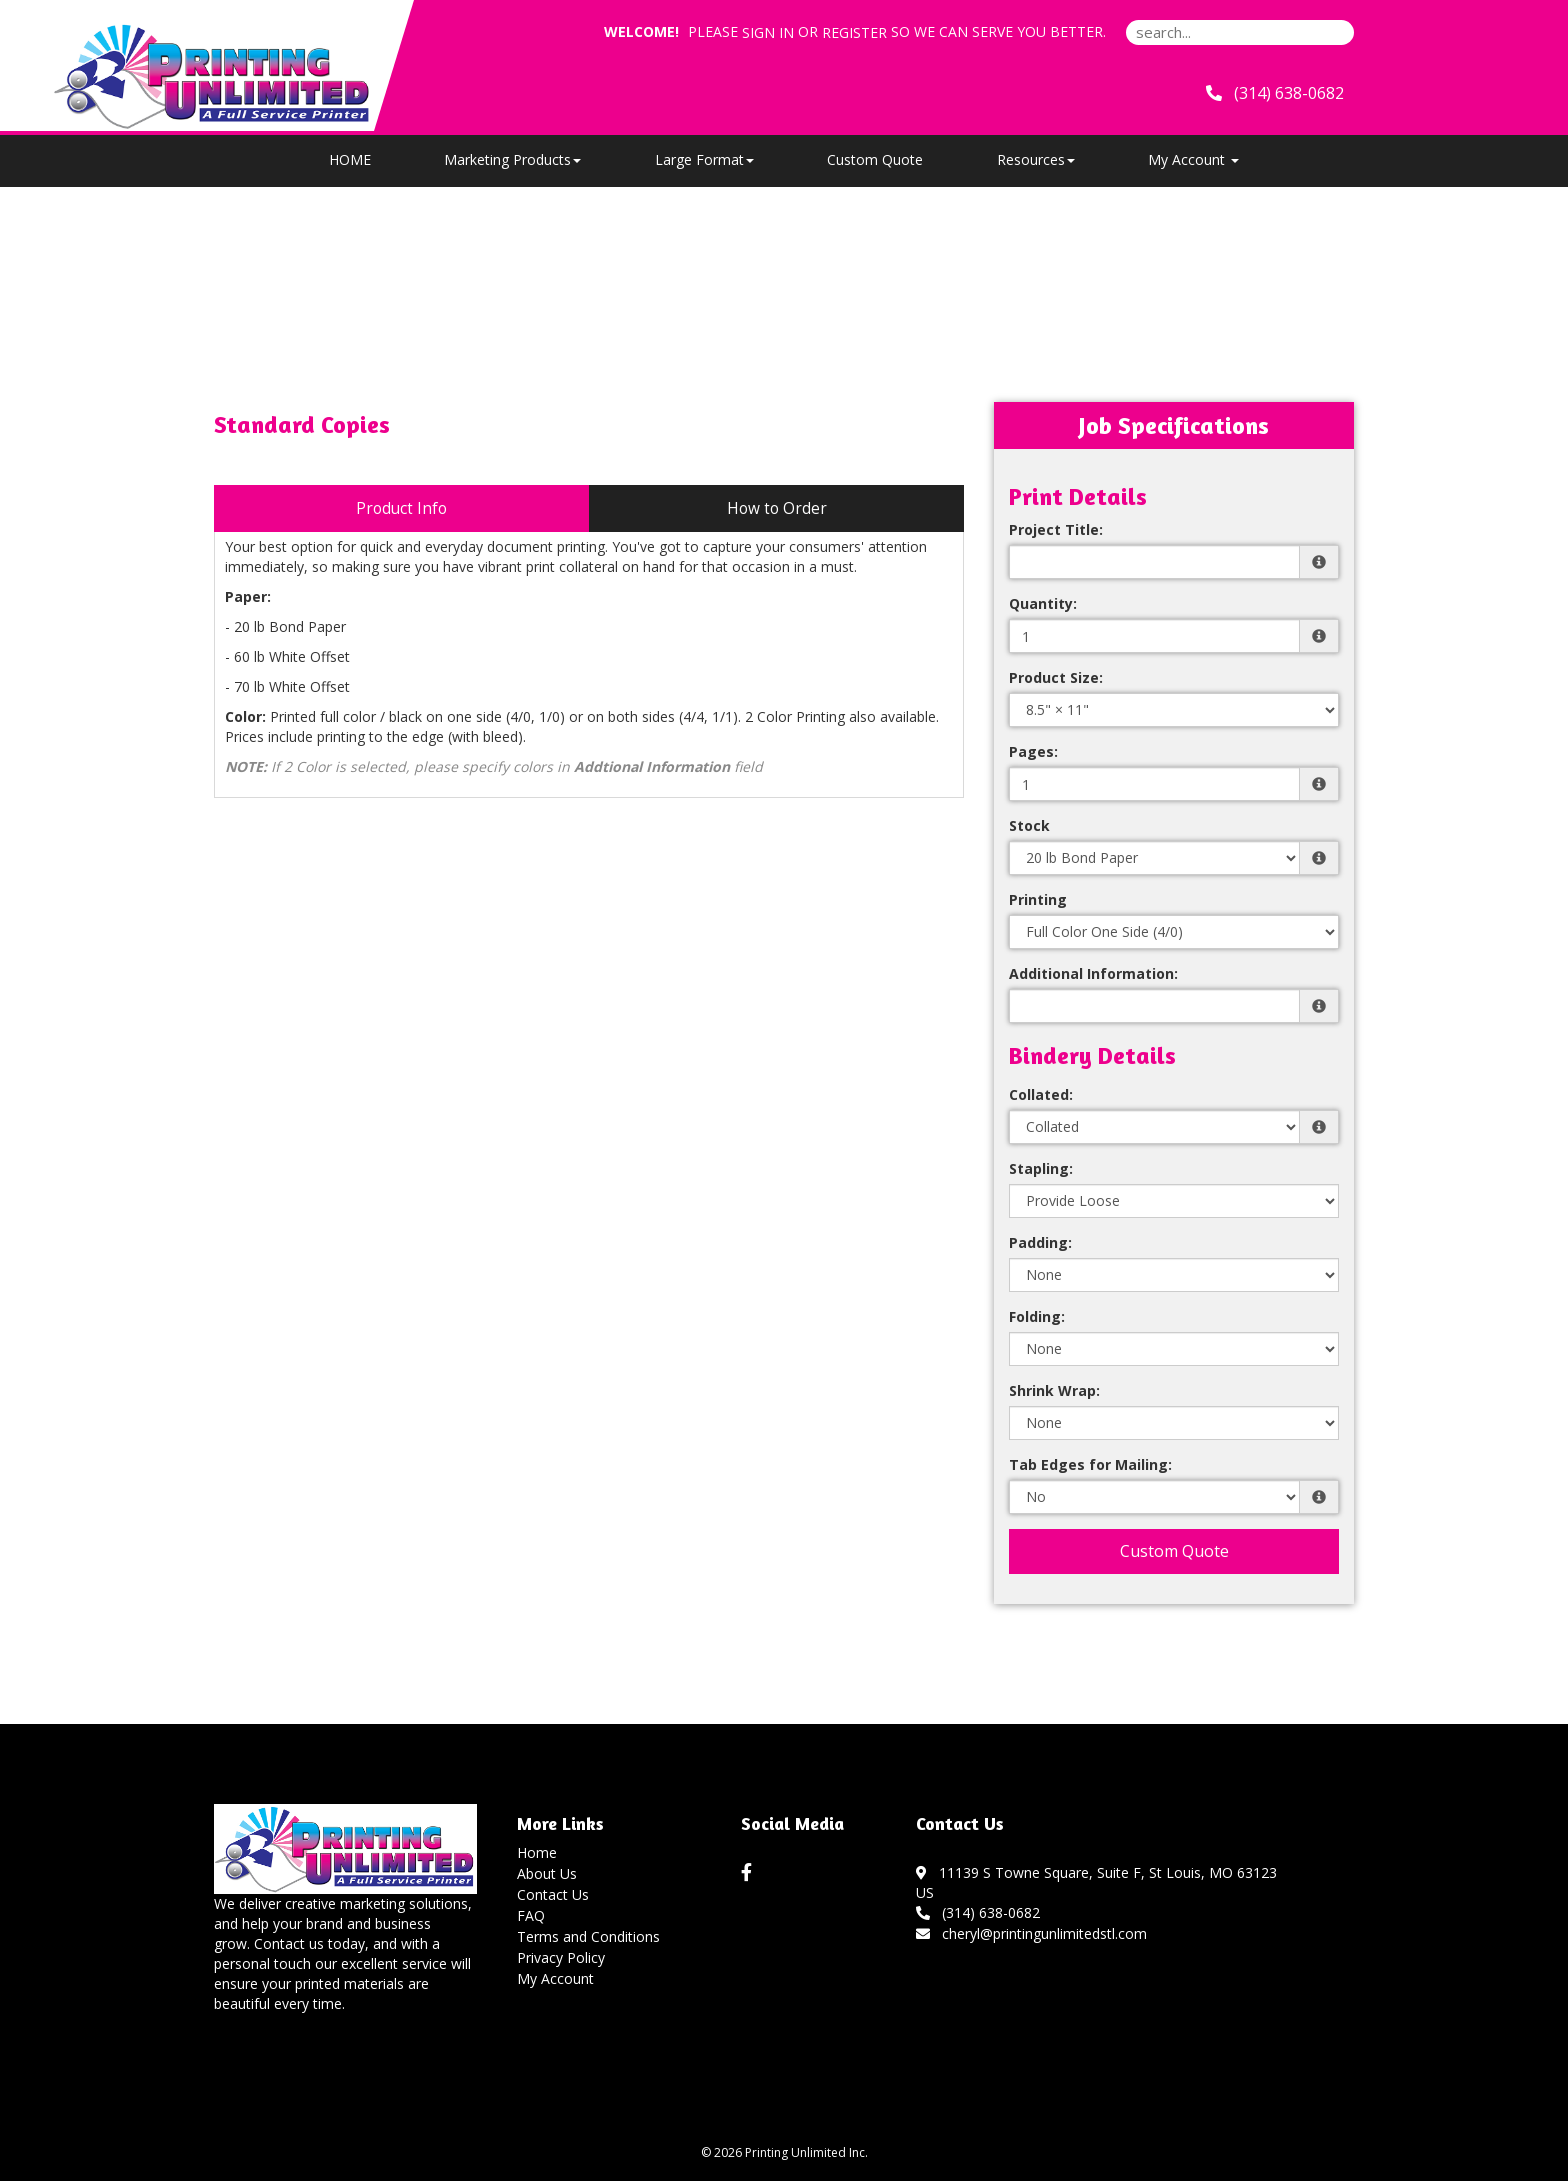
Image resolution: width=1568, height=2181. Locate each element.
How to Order (777, 508)
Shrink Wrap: (1054, 1390)
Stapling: (1041, 1168)
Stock (1029, 825)
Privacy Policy (561, 1957)
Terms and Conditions (588, 1936)
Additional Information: (1093, 973)
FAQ (531, 1915)
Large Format (704, 159)
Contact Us (553, 1894)
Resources (1036, 159)
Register (854, 32)
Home (537, 1852)
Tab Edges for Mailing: (1090, 1464)
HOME (350, 159)
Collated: (1041, 1094)
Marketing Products (512, 159)
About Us (547, 1873)
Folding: (1037, 1316)
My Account (555, 1978)
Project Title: (1056, 529)
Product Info (401, 508)
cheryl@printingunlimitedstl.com (1031, 1933)
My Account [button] (1193, 159)
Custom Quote (875, 159)
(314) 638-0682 (978, 1912)
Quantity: (1043, 603)
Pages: (1033, 751)
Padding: (1040, 1242)
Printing (1038, 899)
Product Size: (1056, 677)
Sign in (768, 32)
